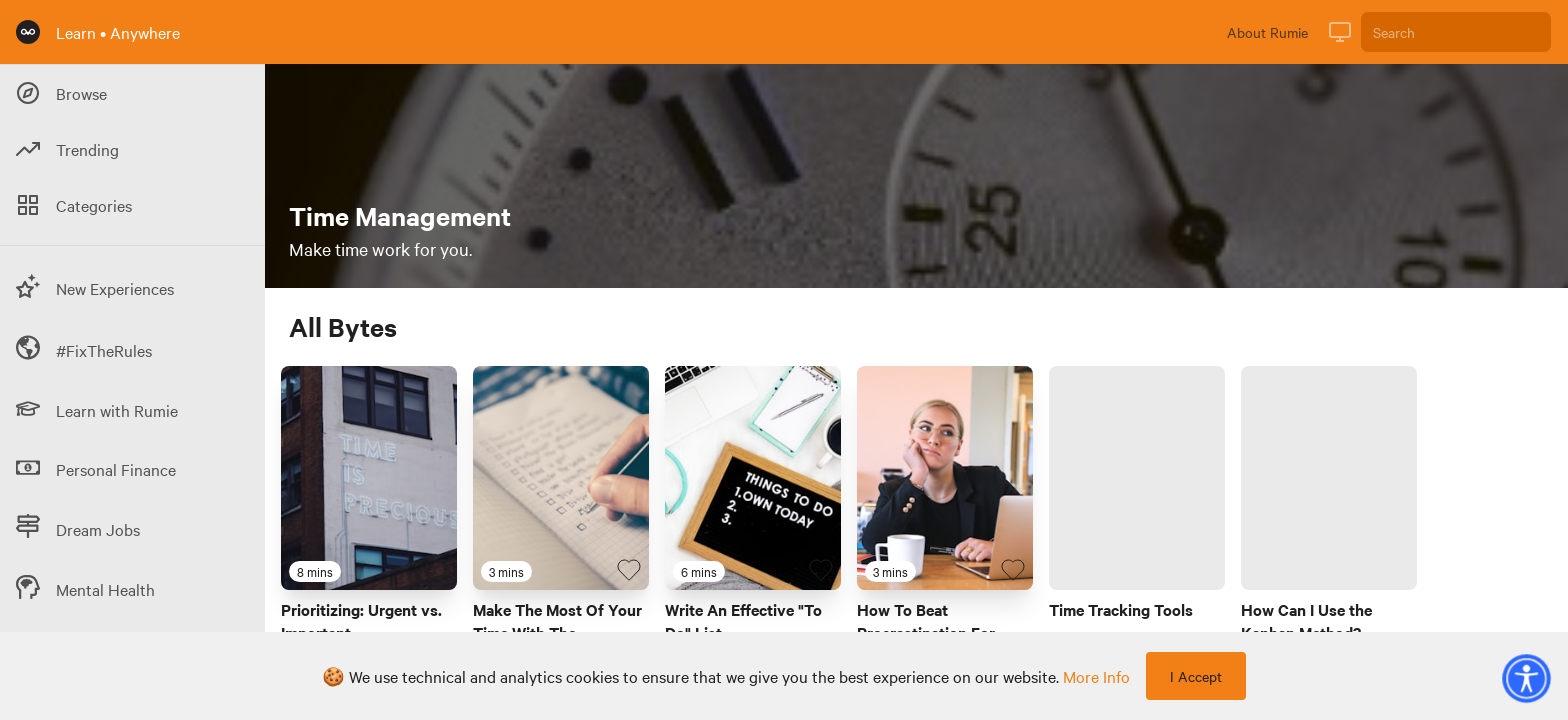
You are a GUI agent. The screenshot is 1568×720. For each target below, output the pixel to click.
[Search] (1456, 32)
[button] (1526, 678)
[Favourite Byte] (437, 570)
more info (1096, 676)
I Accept (1196, 676)
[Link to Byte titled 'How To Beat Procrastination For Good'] (945, 478)
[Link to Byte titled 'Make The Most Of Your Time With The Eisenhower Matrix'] (561, 478)
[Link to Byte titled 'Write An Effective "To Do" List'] (753, 478)
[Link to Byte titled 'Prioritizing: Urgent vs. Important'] (369, 478)
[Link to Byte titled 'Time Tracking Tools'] (1137, 478)
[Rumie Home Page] (28, 32)
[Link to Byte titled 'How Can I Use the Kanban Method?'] (1329, 478)
